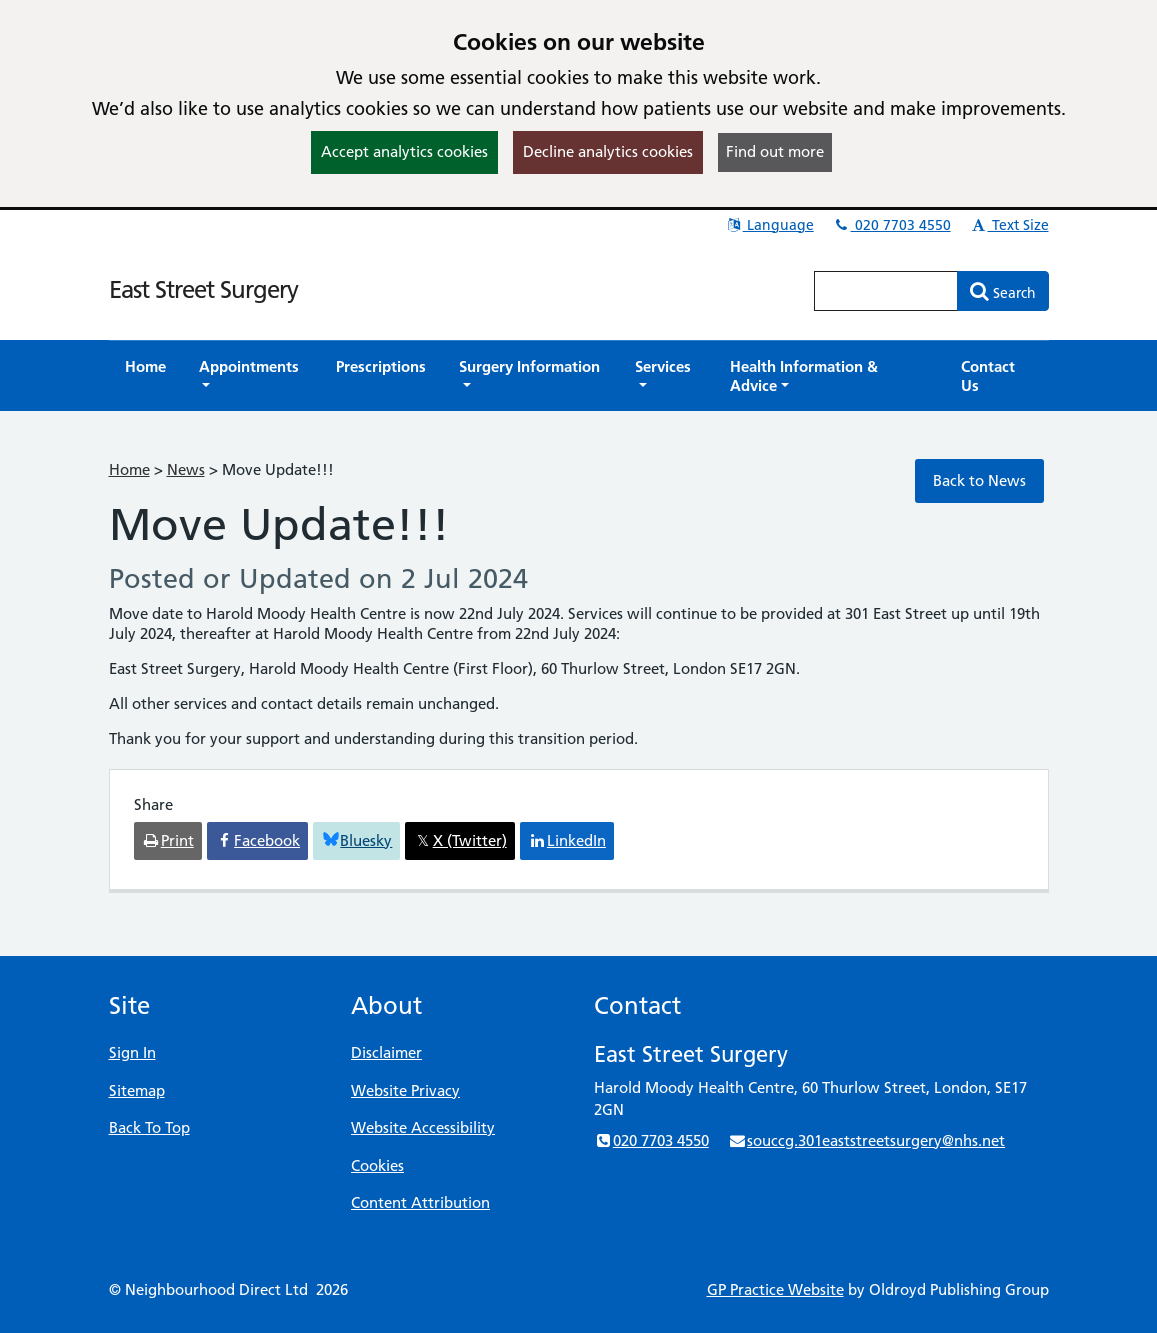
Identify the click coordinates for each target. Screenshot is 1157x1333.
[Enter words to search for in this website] (886, 291)
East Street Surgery (203, 289)
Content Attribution (420, 1202)
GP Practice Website (775, 1289)
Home (129, 469)
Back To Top (149, 1127)
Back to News (979, 480)
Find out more (775, 151)
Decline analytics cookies (608, 151)
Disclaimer (386, 1052)
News (186, 469)
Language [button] (769, 225)
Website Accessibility (423, 1127)
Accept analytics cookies (404, 151)
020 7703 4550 (892, 225)
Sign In (132, 1052)
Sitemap (137, 1090)
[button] (251, 376)
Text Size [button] (1009, 225)
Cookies (377, 1165)
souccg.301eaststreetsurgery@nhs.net (866, 1140)
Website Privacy (405, 1090)
